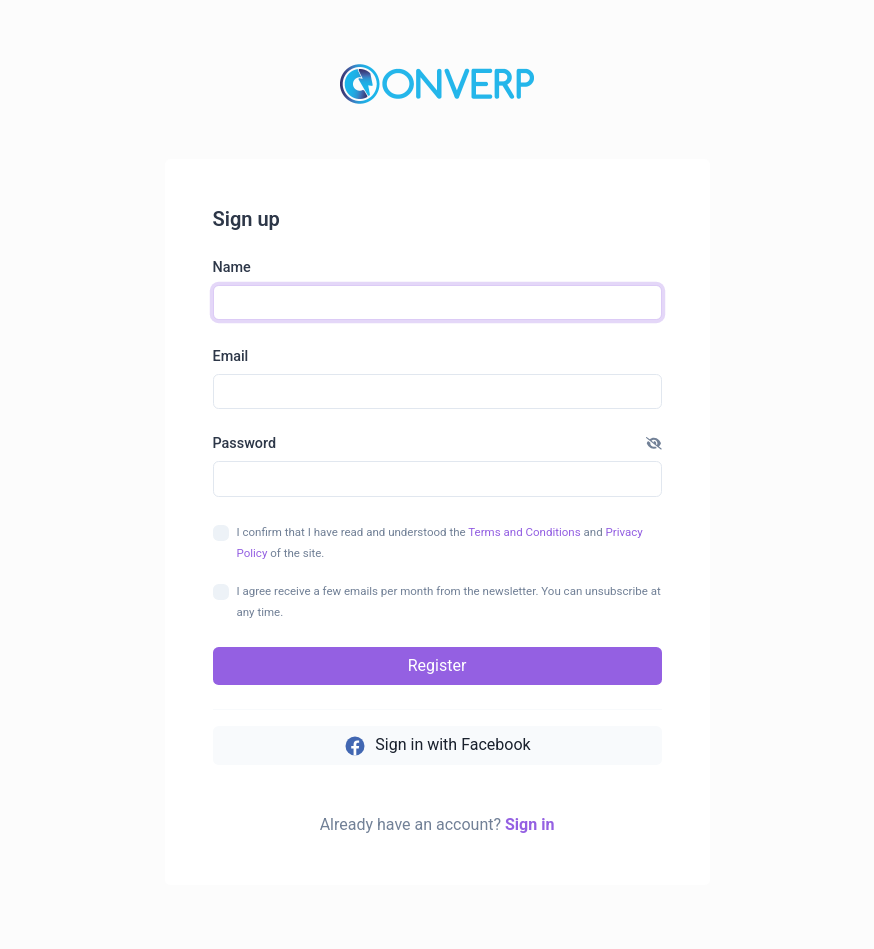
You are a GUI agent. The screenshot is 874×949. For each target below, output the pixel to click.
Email (231, 356)
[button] (654, 444)
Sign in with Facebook (436, 746)
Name (232, 267)
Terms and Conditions (524, 532)
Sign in (529, 824)
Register (437, 665)
